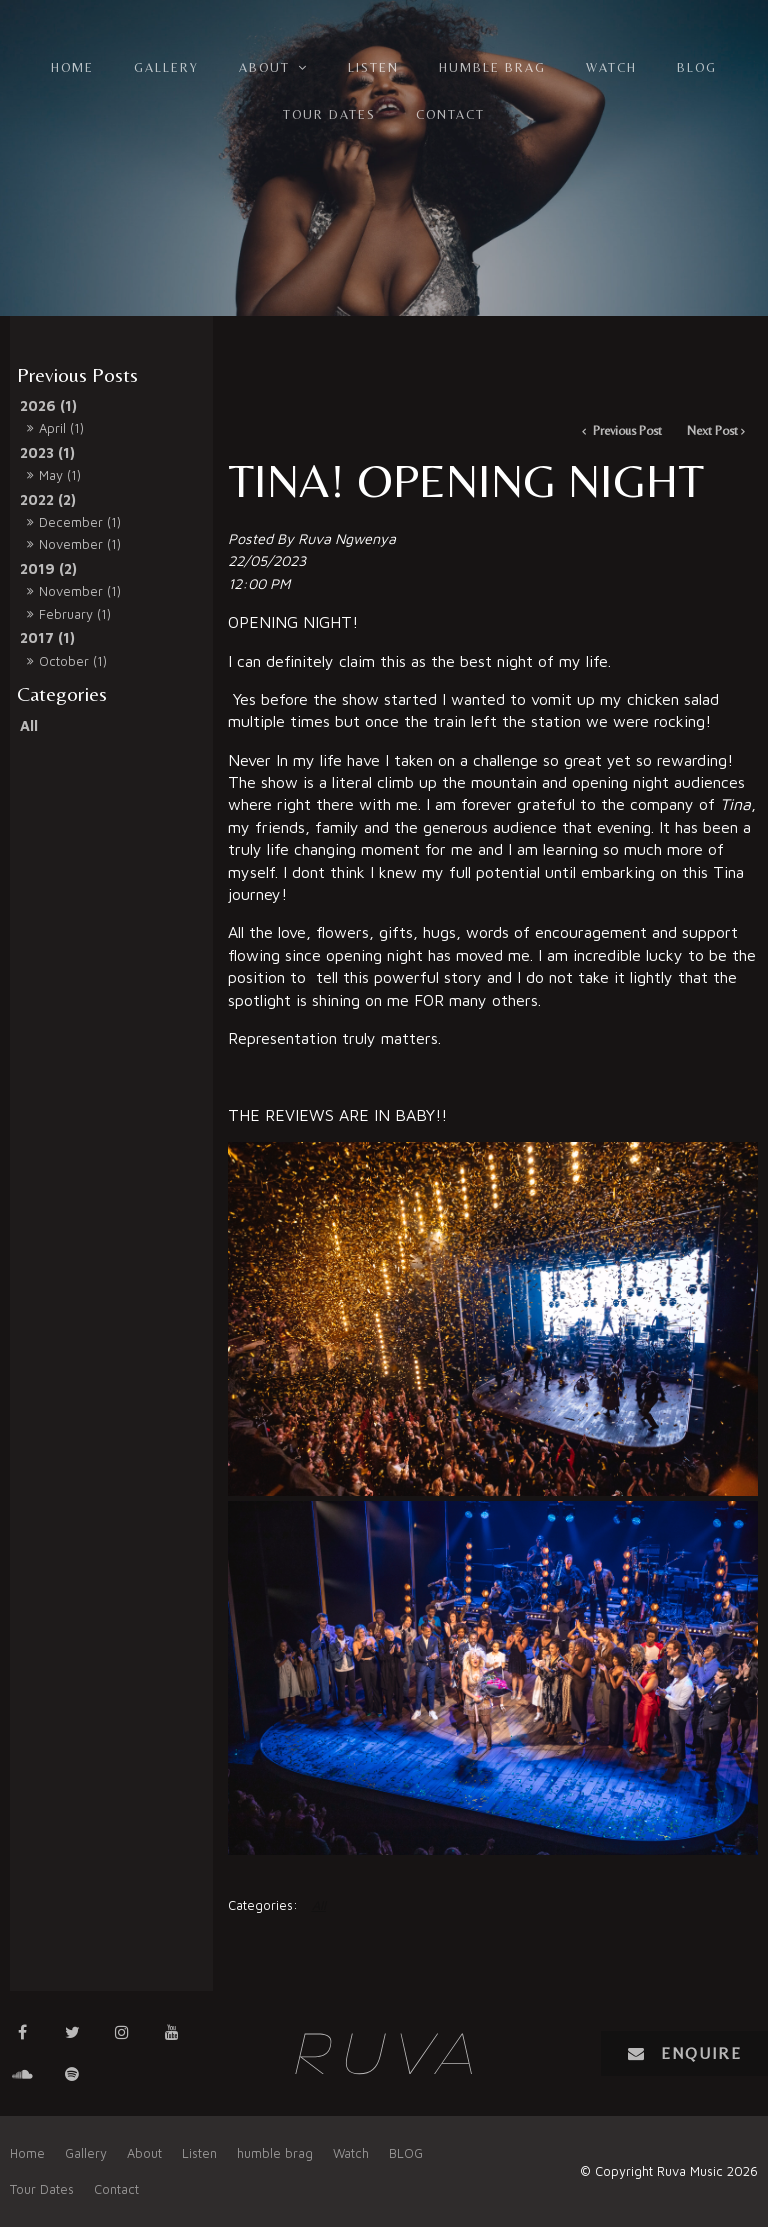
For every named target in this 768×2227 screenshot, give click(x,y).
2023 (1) (47, 452)
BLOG (697, 67)
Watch (611, 67)
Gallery (166, 67)
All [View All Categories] (319, 1905)
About (264, 67)
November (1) (80, 544)
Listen (373, 67)
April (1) (61, 428)
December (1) (80, 522)
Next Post (712, 430)
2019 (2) (48, 568)
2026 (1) (48, 405)
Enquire (701, 2053)
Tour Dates (329, 114)
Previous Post (626, 430)
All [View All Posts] (29, 725)
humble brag (492, 67)
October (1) (73, 661)
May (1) (60, 475)
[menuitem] (27, 2154)
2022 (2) (48, 499)
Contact (450, 114)
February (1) (75, 614)
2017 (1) (47, 637)
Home (72, 67)
